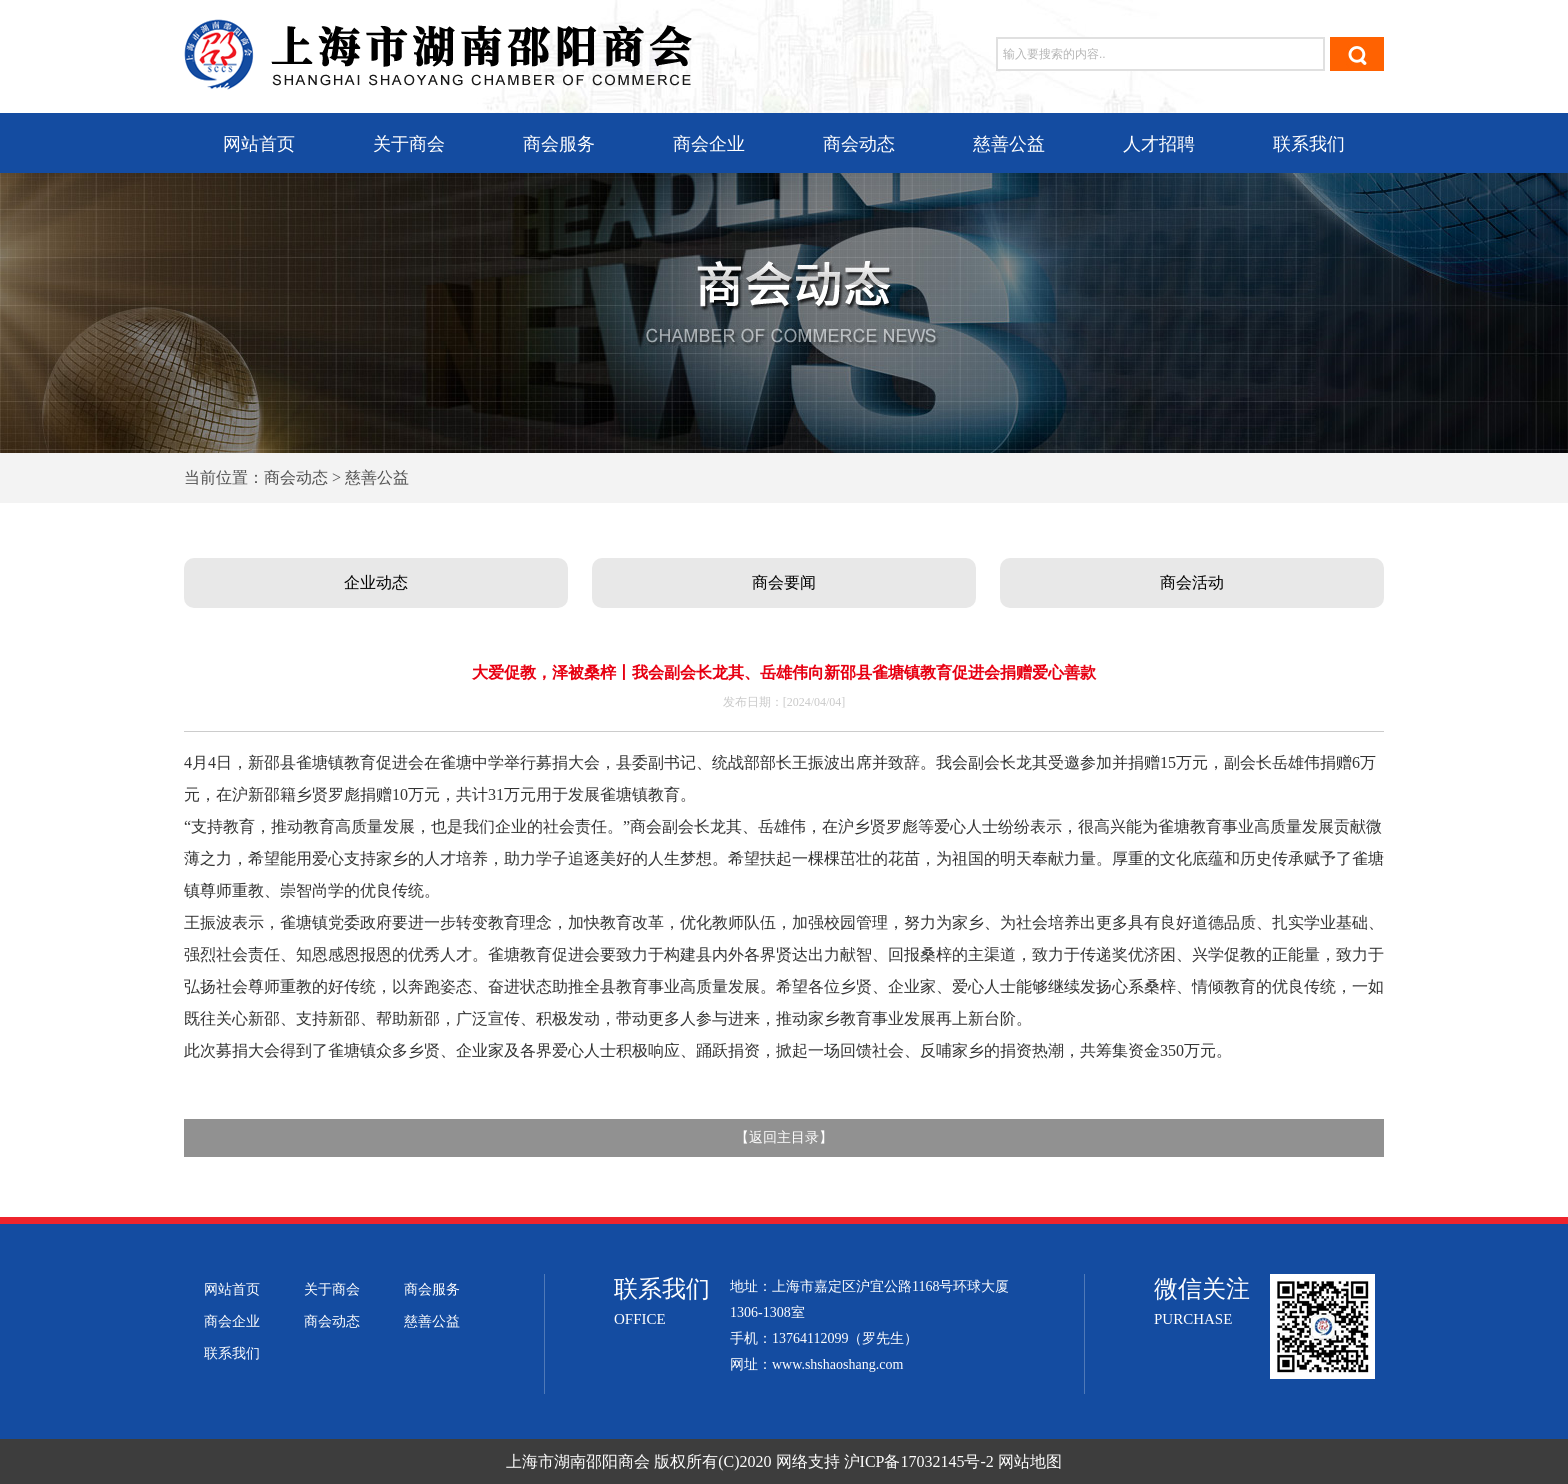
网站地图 (1030, 1461)
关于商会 (409, 144)
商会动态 (859, 144)
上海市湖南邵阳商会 (578, 1461)
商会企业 (709, 144)
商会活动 (1192, 582)
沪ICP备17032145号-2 (919, 1461)
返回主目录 (784, 1137)
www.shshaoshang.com (837, 1364)
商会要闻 (784, 582)
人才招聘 (1159, 144)
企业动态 (376, 582)
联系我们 (1309, 144)
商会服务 (559, 144)
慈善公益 (1009, 144)
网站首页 (259, 144)
